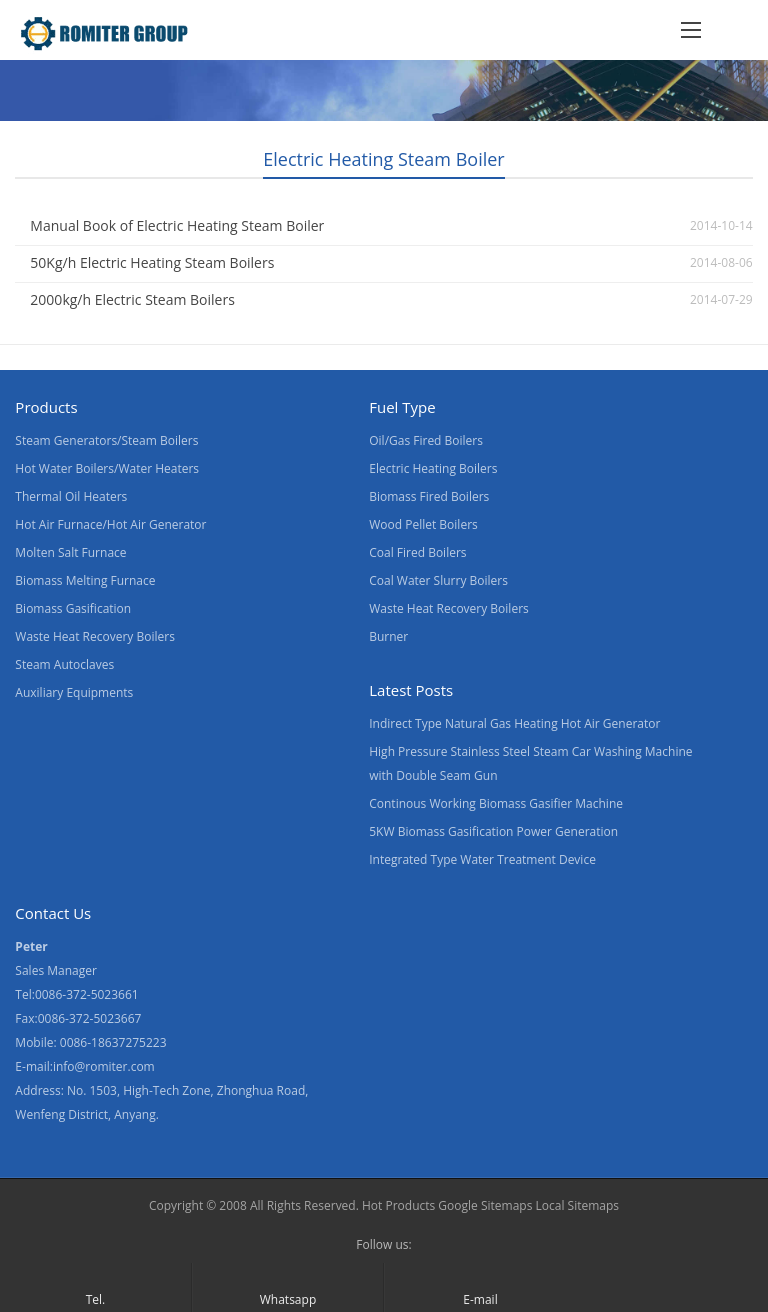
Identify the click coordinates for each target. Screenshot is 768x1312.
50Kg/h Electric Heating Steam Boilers (152, 262)
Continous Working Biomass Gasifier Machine (496, 803)
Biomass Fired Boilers (429, 496)
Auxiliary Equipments (74, 692)
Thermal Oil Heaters (71, 496)
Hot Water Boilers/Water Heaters (107, 468)
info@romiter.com (104, 1066)
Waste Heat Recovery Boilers (95, 636)
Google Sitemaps (485, 1205)
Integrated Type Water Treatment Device (482, 859)
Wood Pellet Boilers (423, 524)
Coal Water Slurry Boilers (438, 580)
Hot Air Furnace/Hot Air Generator (110, 524)
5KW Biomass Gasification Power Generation (493, 831)
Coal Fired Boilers (417, 552)
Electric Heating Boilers (433, 468)
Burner (388, 636)
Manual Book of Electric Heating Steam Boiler (177, 225)
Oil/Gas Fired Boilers (426, 440)
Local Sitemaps (578, 1205)
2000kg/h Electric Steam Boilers (132, 299)
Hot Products (398, 1205)
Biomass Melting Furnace (85, 580)
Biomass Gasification (73, 608)
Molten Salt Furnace (70, 552)
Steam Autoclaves (64, 664)
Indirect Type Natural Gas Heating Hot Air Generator (514, 723)
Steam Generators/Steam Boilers (106, 440)
